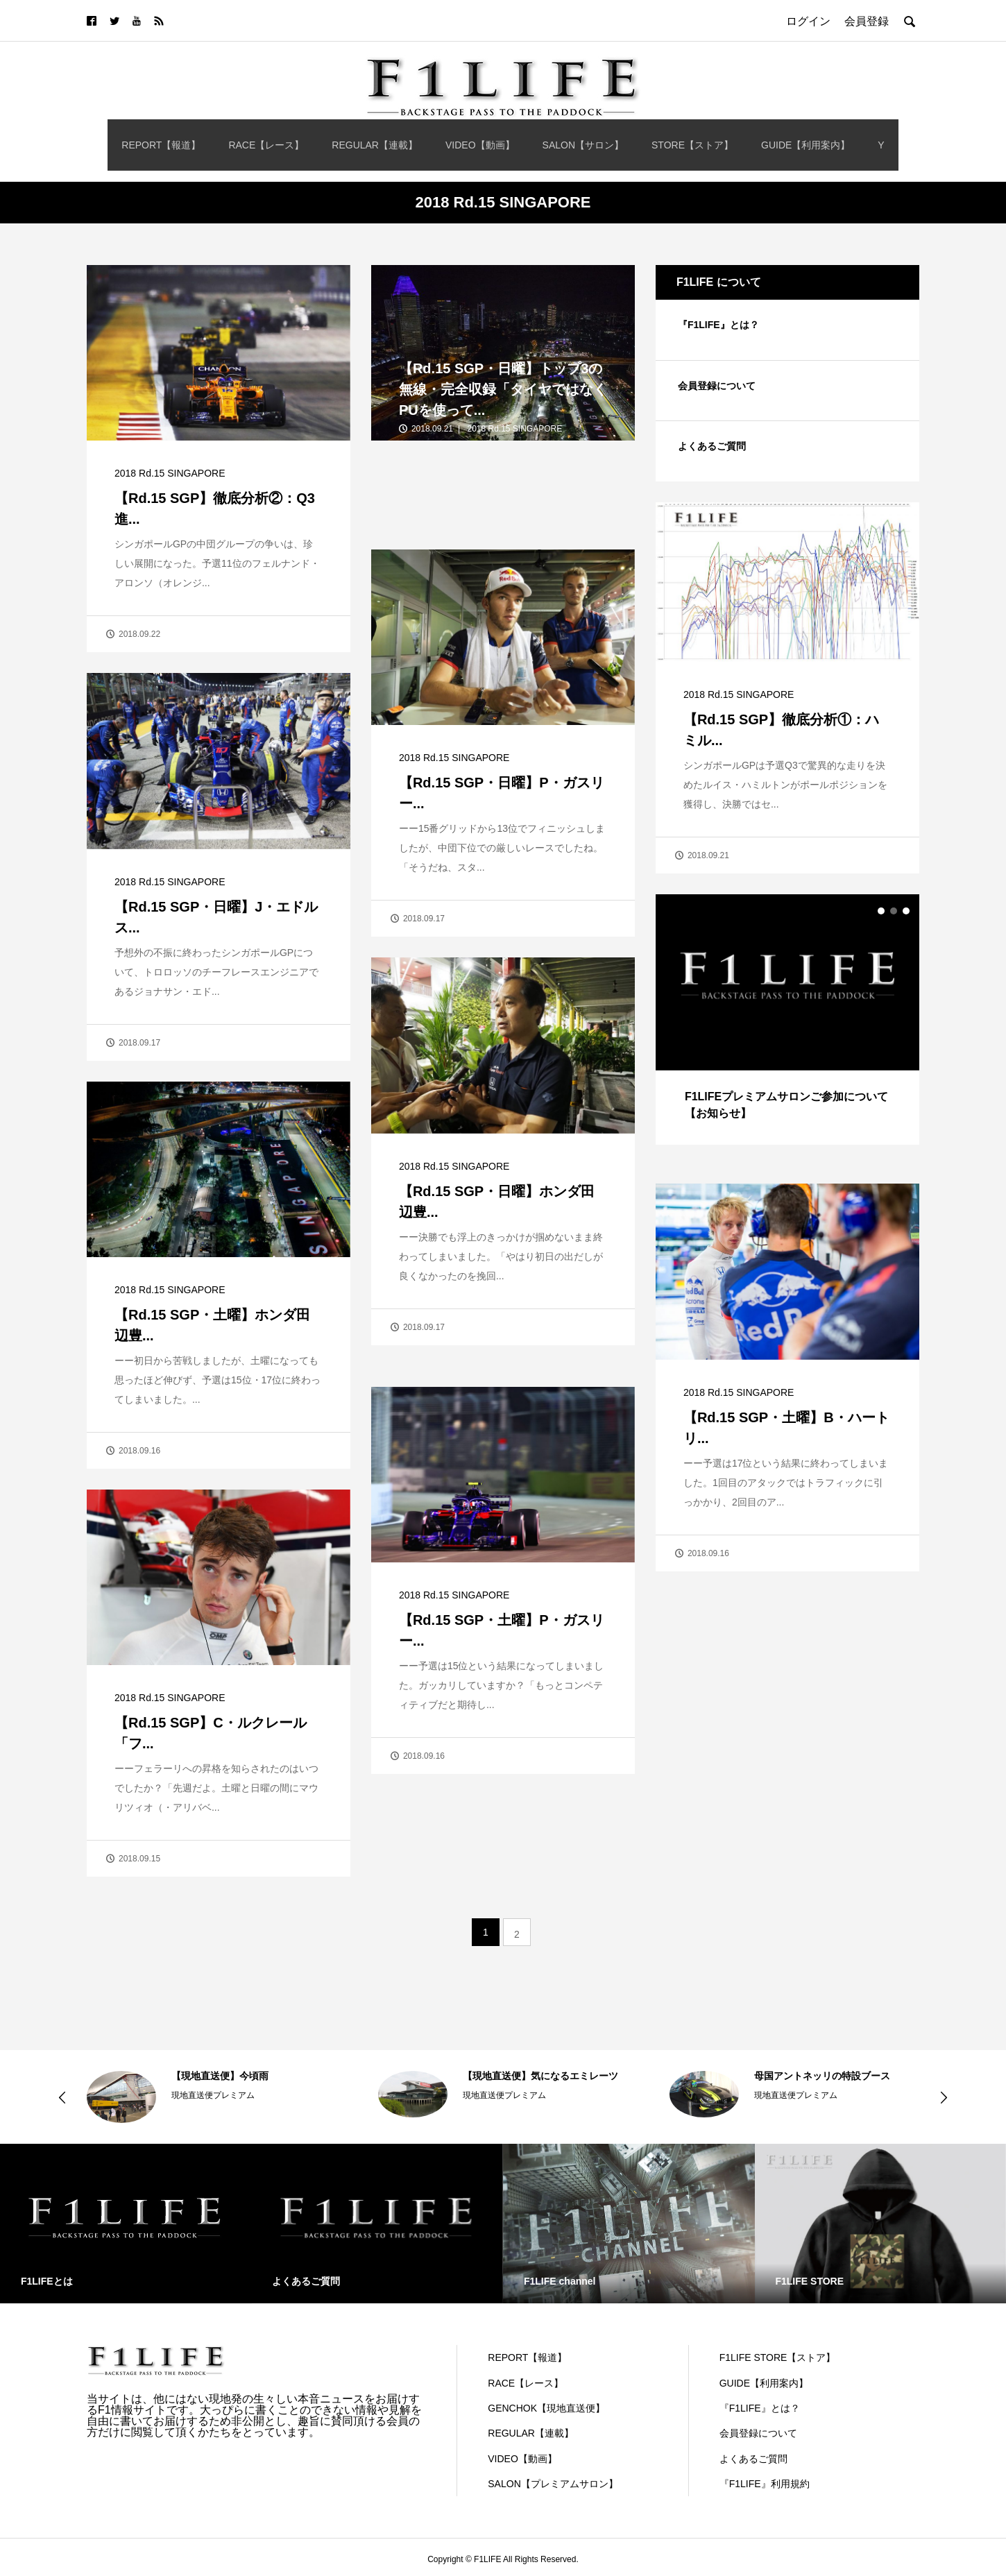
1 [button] (881, 910)
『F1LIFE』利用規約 (764, 2483)
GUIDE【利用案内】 (805, 145)
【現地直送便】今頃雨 (219, 2075)
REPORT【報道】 (161, 145)
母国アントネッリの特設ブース (822, 2075)
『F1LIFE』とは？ (718, 324)
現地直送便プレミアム (213, 2095)
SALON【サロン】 (583, 145)
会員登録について (717, 385)
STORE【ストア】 (692, 145)
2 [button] (893, 910)
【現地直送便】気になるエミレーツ (540, 2075)
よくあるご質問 (712, 446)
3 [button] (906, 910)
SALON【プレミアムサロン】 (552, 2483)
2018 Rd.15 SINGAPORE (169, 473)
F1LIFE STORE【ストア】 (777, 2357)
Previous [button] (62, 2097)
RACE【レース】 (266, 145)
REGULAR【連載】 (375, 145)
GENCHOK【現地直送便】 (546, 2408)
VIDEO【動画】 (480, 145)
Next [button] (943, 2097)
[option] (787, 1019)
